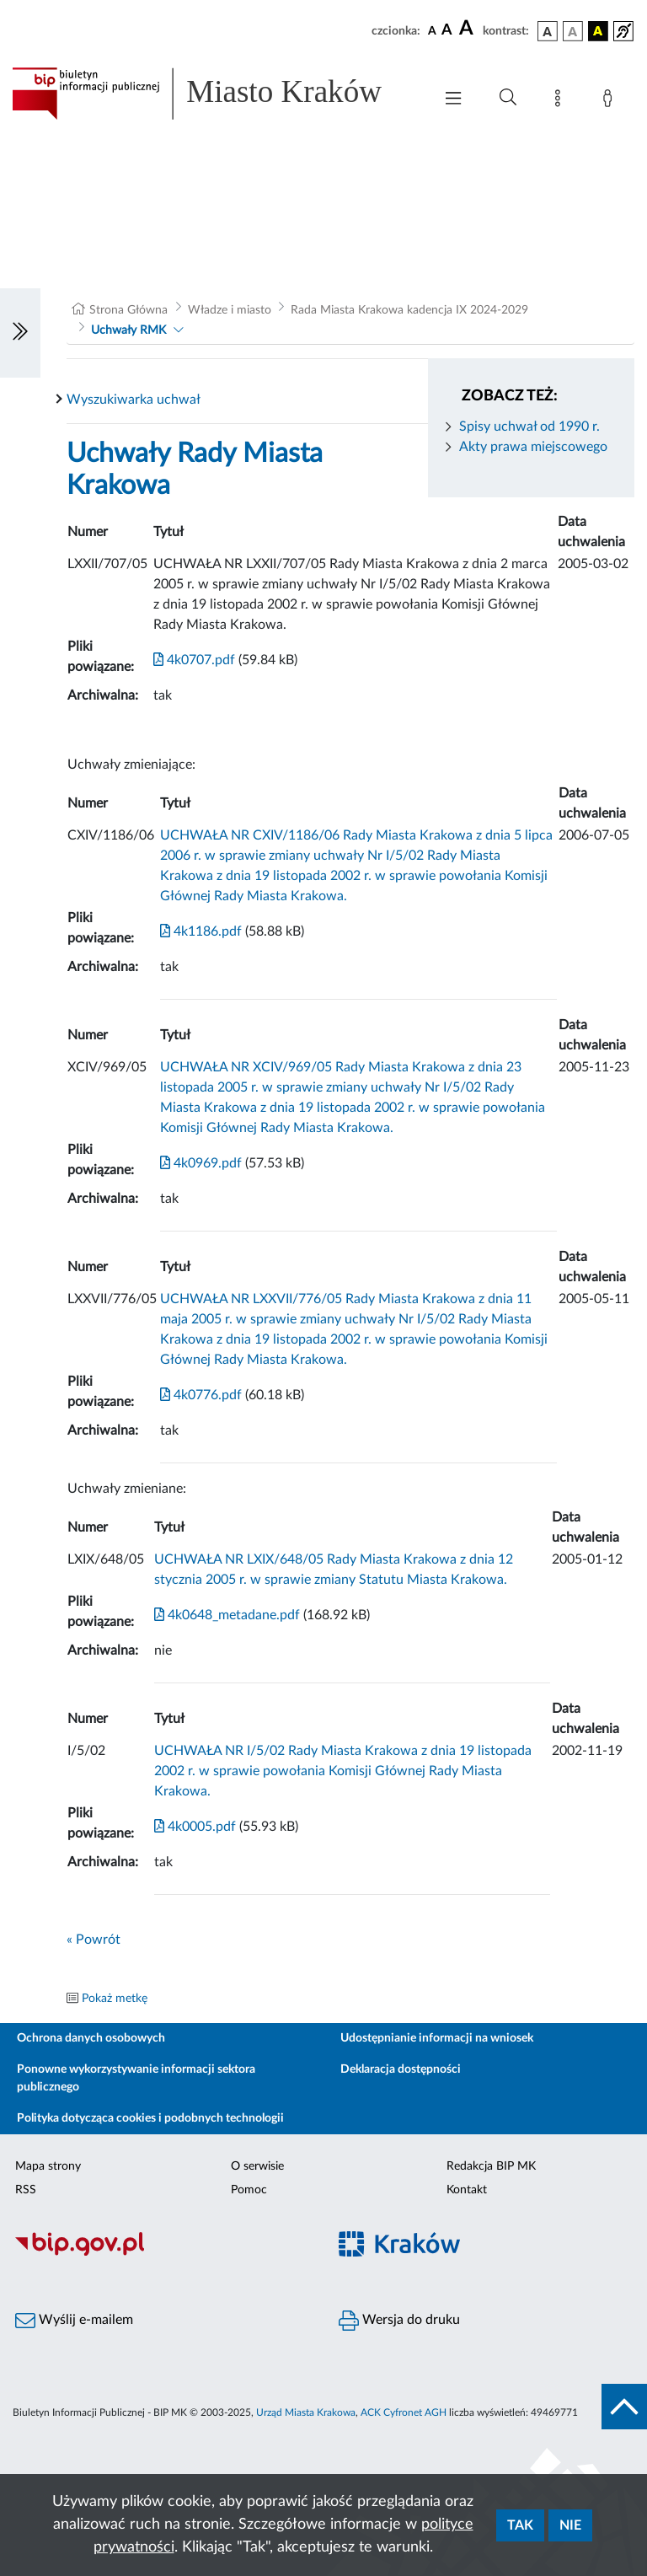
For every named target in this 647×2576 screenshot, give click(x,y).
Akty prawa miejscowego (533, 446)
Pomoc (249, 2190)
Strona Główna (128, 310)
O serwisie (257, 2166)
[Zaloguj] (610, 101)
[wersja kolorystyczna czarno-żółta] (598, 31)
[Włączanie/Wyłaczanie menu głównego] (453, 100)
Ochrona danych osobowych (91, 2038)
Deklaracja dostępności (400, 2069)
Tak (520, 2525)
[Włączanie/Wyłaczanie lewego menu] (20, 333)
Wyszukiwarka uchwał (134, 399)
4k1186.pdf (201, 931)
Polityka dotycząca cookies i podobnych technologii (150, 2118)
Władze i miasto (229, 310)
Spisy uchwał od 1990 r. (529, 426)
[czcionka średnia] (447, 30)
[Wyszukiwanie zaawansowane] (508, 97)
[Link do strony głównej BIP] (214, 93)
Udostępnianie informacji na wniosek (436, 2038)
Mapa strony (48, 2166)
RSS (25, 2190)
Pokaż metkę (114, 1998)
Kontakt (466, 2190)
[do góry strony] (624, 2406)
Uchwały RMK (128, 330)
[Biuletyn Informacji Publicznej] (162, 2254)
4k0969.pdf (201, 1163)
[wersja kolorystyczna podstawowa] (548, 31)
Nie (570, 2525)
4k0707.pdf (194, 660)
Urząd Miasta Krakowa (306, 2412)
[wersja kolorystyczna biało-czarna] (573, 31)
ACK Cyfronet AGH (403, 2412)
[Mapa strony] (561, 101)
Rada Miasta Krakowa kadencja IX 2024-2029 (409, 310)
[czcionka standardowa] (432, 30)
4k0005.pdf (195, 1826)
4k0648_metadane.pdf (227, 1615)
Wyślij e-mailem (74, 2320)
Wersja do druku (399, 2320)
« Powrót (93, 1939)
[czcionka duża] (468, 28)
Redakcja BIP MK (491, 2166)
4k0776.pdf (201, 1395)
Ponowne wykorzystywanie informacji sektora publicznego (136, 2078)
